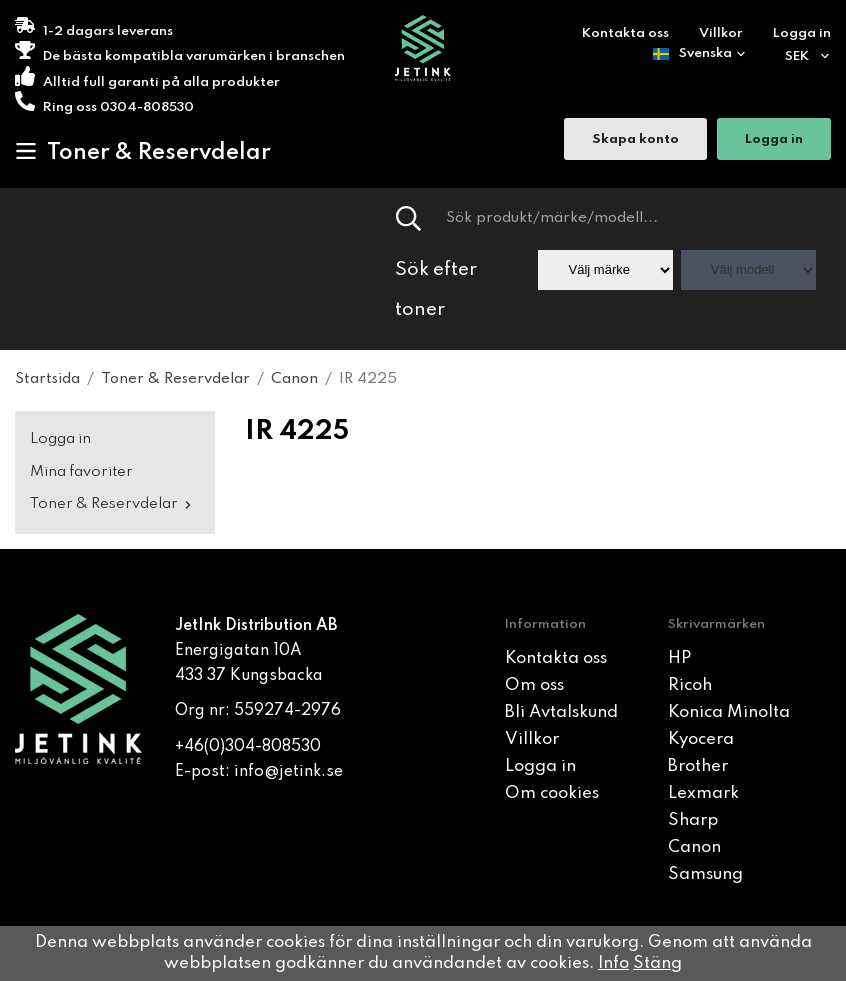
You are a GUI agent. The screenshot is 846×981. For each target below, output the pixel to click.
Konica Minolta (729, 712)
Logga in (802, 33)
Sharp (693, 820)
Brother (698, 766)
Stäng (657, 963)
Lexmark (703, 793)
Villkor (721, 33)
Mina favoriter (81, 472)
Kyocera (701, 739)
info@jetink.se (288, 772)
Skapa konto (635, 139)
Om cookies (552, 793)
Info (613, 963)
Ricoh (690, 685)
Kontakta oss (625, 33)
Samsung (705, 874)
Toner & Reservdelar (143, 152)
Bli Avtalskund (561, 712)
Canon (694, 847)
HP (679, 658)
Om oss (534, 685)
